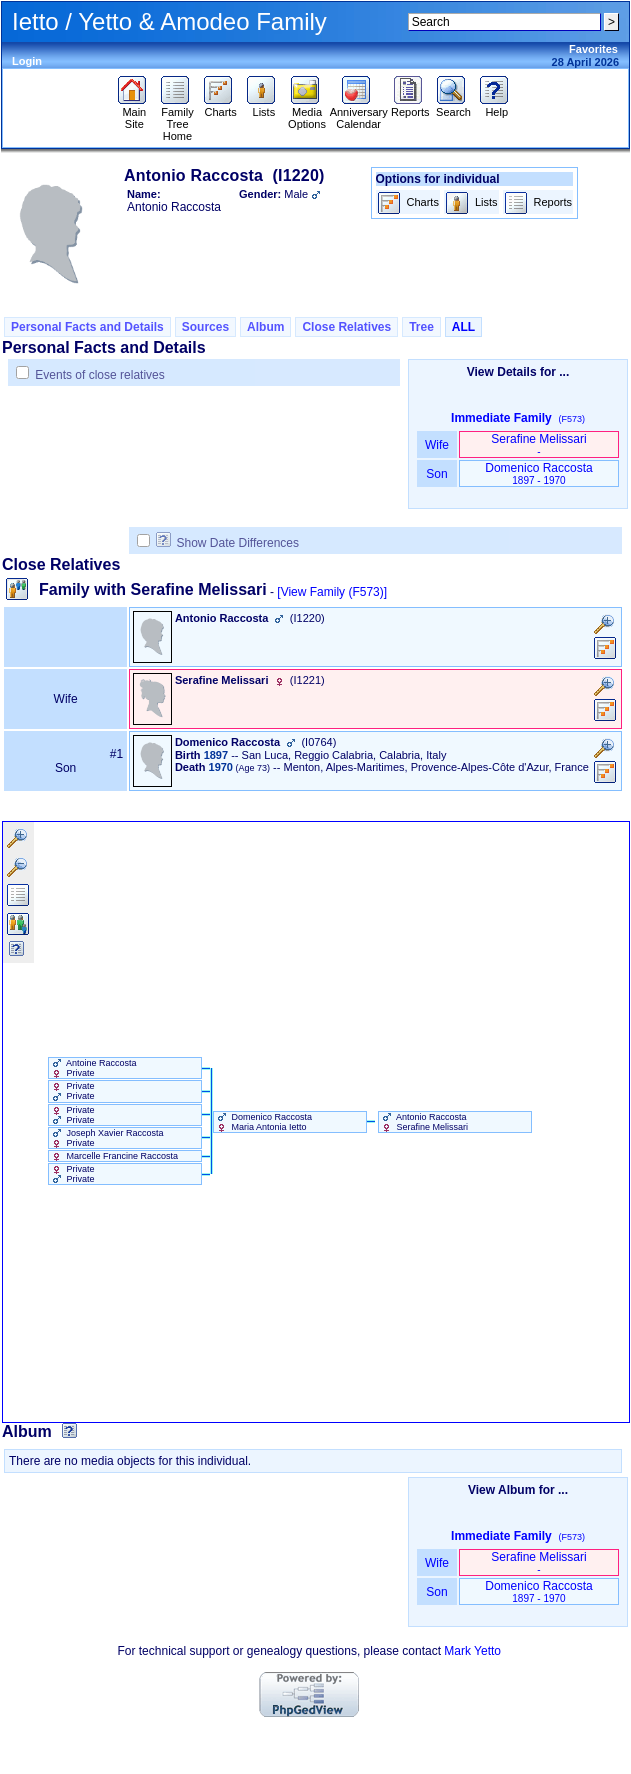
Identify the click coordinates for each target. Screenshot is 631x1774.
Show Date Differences (227, 543)
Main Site (134, 113)
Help (496, 107)
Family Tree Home (177, 119)
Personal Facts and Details (87, 327)
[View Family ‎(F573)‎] (332, 592)
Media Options (307, 113)
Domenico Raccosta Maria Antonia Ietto (263, 1122)
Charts (220, 107)
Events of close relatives (99, 375)
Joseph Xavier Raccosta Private (106, 1138)
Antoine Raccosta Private (93, 1068)
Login (27, 61)
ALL (463, 327)
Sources (205, 327)
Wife (437, 445)
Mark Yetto (472, 1651)
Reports (410, 107)
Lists (263, 107)
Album (265, 327)
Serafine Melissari (538, 444)
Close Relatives (346, 327)
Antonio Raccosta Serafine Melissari (423, 1122)
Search (453, 107)
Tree (421, 327)
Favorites (593, 49)
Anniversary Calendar (359, 113)
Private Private (72, 1091)
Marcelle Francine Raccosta (113, 1156)
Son (437, 474)
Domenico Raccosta (538, 473)
